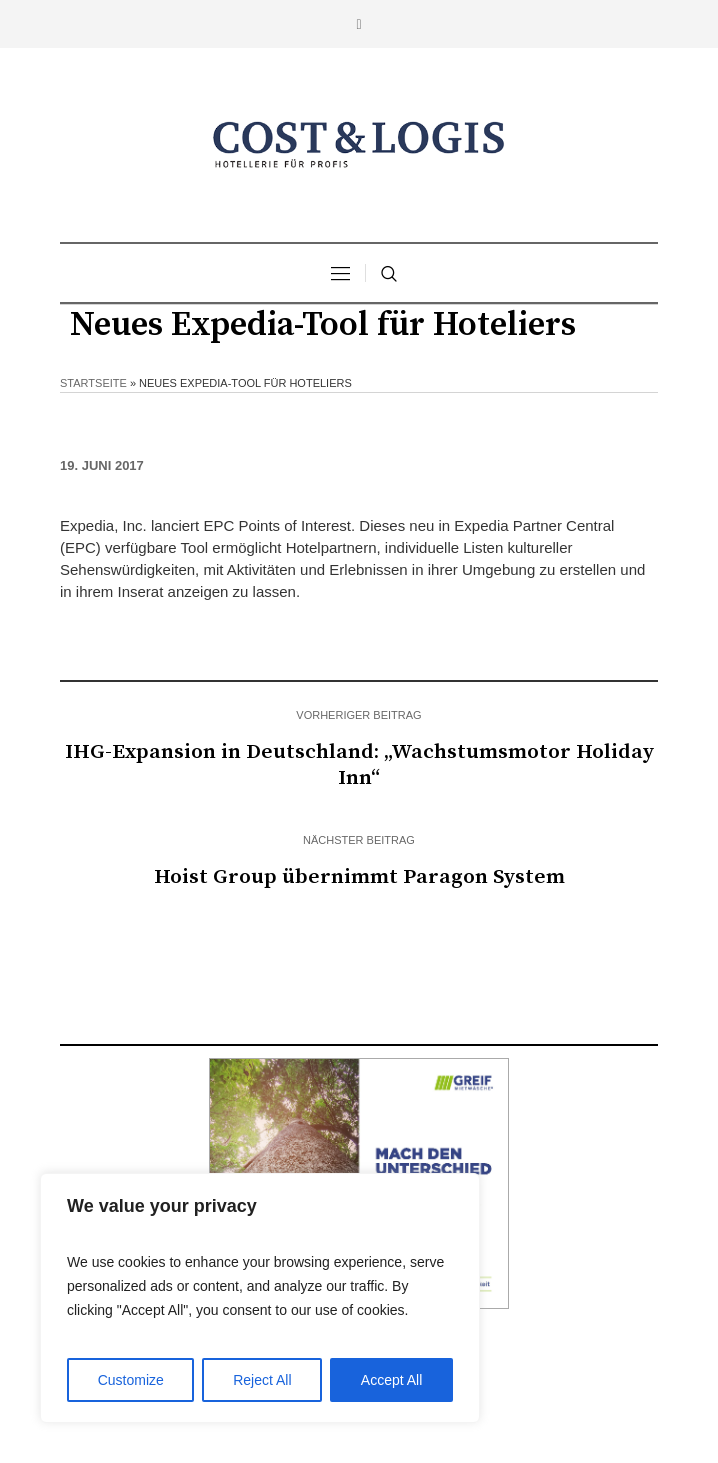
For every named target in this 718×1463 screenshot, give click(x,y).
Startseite (93, 383)
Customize (131, 1380)
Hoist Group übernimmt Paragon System (359, 877)
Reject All (262, 1380)
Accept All (391, 1380)
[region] (260, 1298)
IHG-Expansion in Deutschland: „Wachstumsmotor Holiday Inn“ (359, 765)
